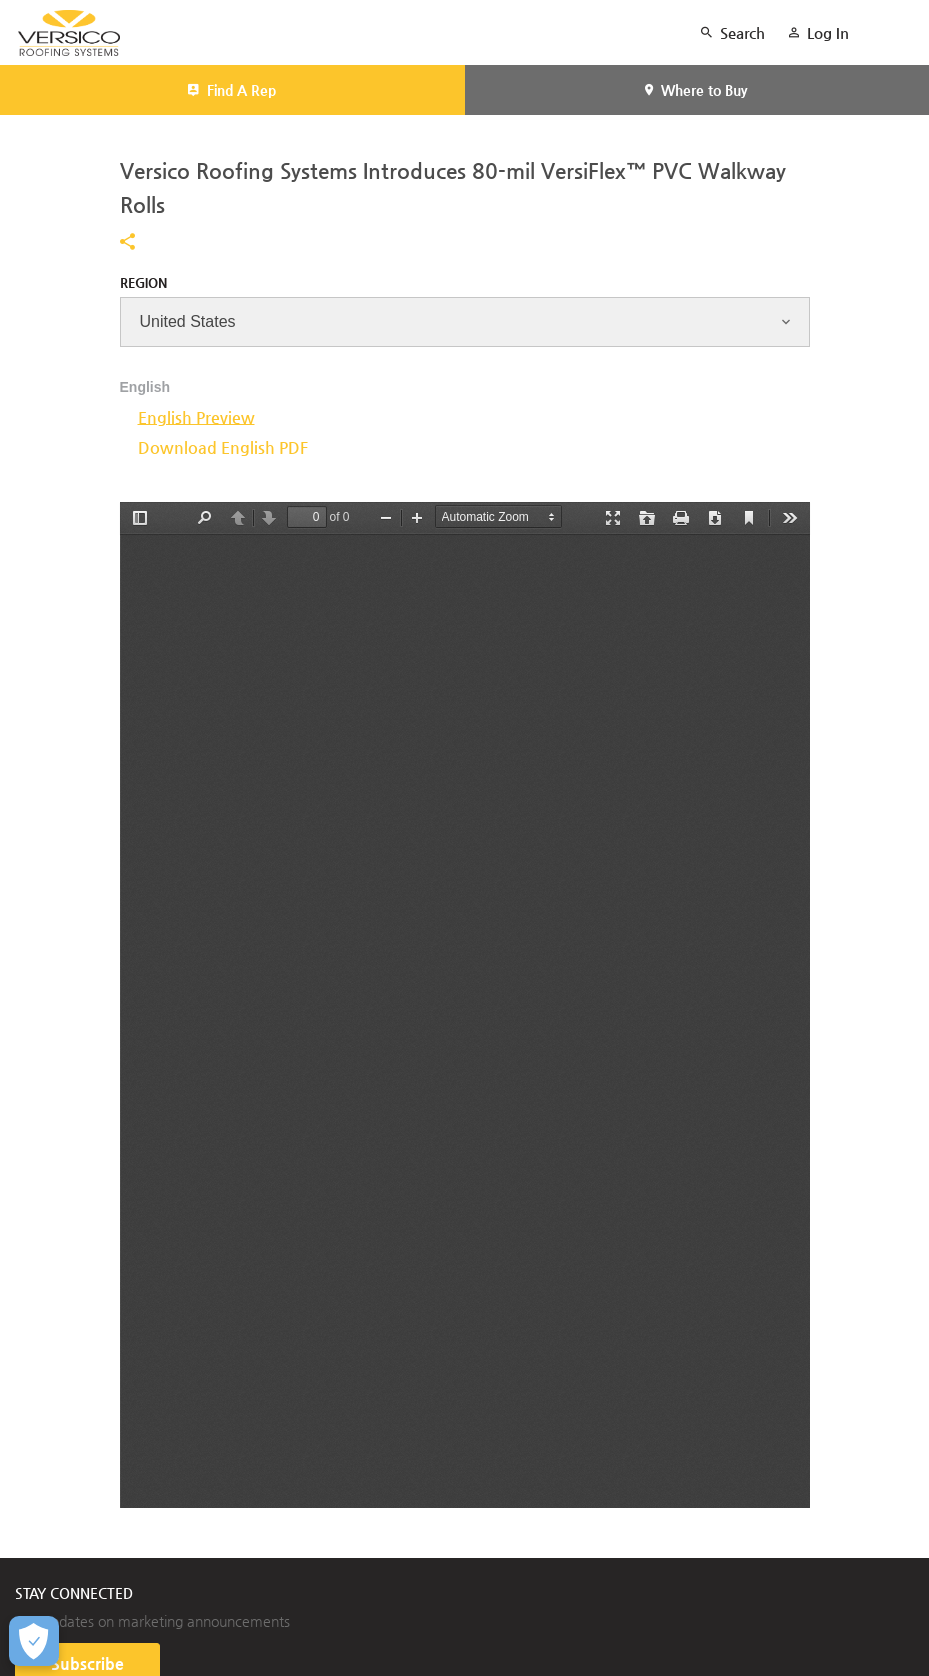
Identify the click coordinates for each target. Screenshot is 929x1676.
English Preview (196, 417)
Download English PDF (223, 447)
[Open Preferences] (34, 1641)
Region (143, 282)
